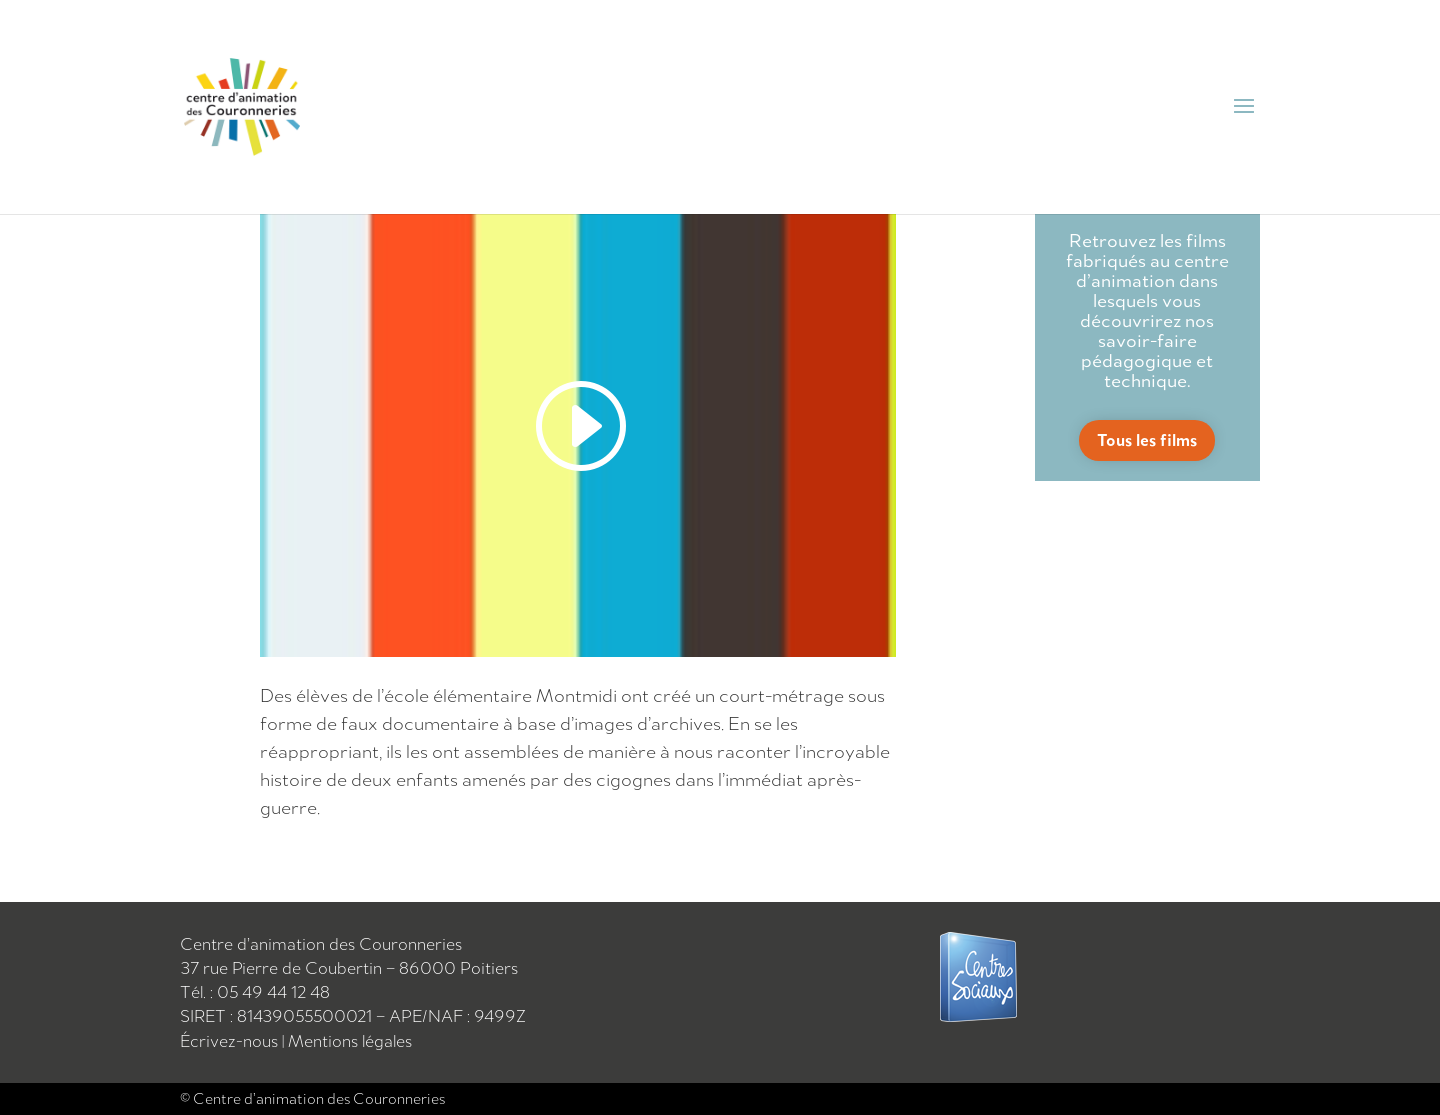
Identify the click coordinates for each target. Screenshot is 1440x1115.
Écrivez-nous (231, 1041)
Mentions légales (350, 1041)
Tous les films (1147, 440)
